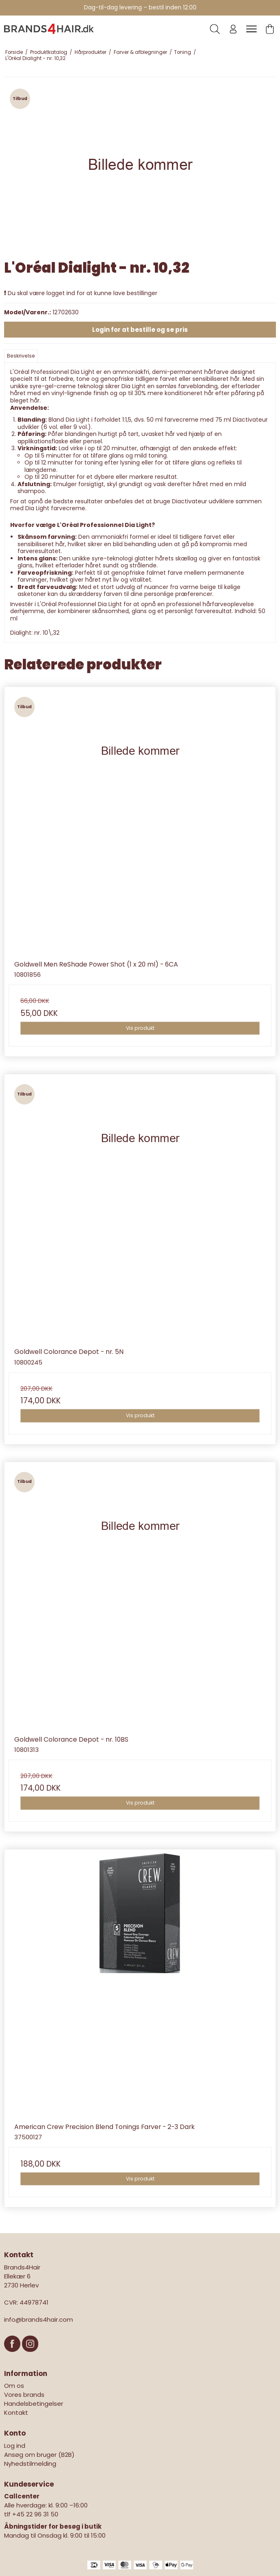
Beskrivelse (21, 355)
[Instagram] (30, 2356)
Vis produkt (140, 1028)
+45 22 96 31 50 (35, 2514)
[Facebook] (13, 2356)
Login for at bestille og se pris (140, 329)
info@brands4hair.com (38, 2319)
